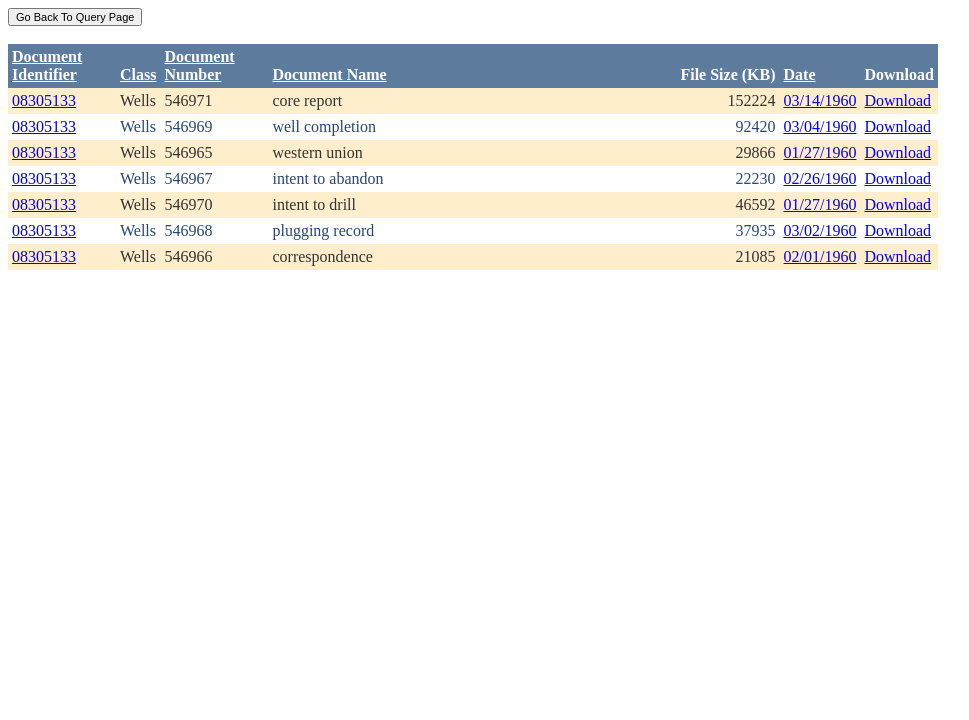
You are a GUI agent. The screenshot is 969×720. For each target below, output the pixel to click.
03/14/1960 (820, 100)
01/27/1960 (820, 152)
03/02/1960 (820, 230)
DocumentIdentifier (47, 65)
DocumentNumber (199, 65)
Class (138, 74)
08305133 (44, 100)
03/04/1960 (820, 126)
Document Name (329, 74)
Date (800, 74)
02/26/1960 (820, 178)
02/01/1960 (820, 256)
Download (897, 100)
